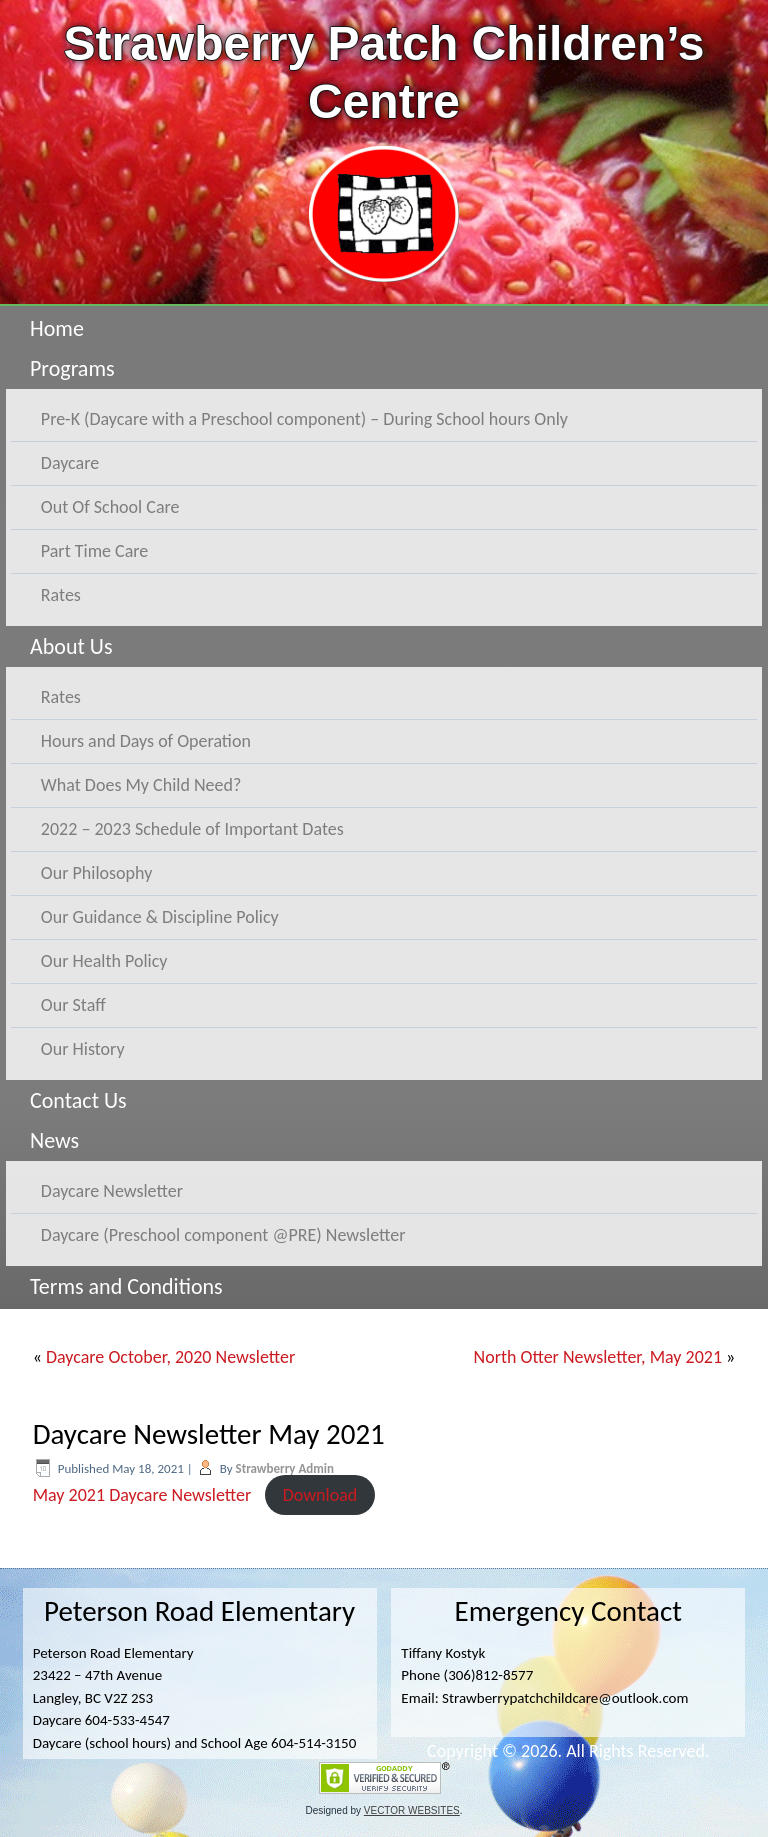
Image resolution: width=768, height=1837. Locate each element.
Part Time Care (94, 551)
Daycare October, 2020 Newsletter (170, 1357)
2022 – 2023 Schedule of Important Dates (192, 829)
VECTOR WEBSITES (412, 1810)
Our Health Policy (104, 961)
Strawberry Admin (285, 1468)
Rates (61, 595)
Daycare (70, 463)
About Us (71, 646)
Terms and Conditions (126, 1286)
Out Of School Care (110, 507)
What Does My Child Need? (141, 785)
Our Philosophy (97, 873)
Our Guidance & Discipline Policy (160, 917)
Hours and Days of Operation (146, 741)
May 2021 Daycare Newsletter (142, 1495)
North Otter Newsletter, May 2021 (598, 1357)
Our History (83, 1049)
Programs (72, 368)
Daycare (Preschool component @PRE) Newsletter (223, 1235)
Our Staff (73, 1005)
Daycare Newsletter (112, 1191)
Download (320, 1495)
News (54, 1140)
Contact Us (78, 1100)
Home (57, 328)
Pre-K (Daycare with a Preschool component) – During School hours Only (304, 419)
